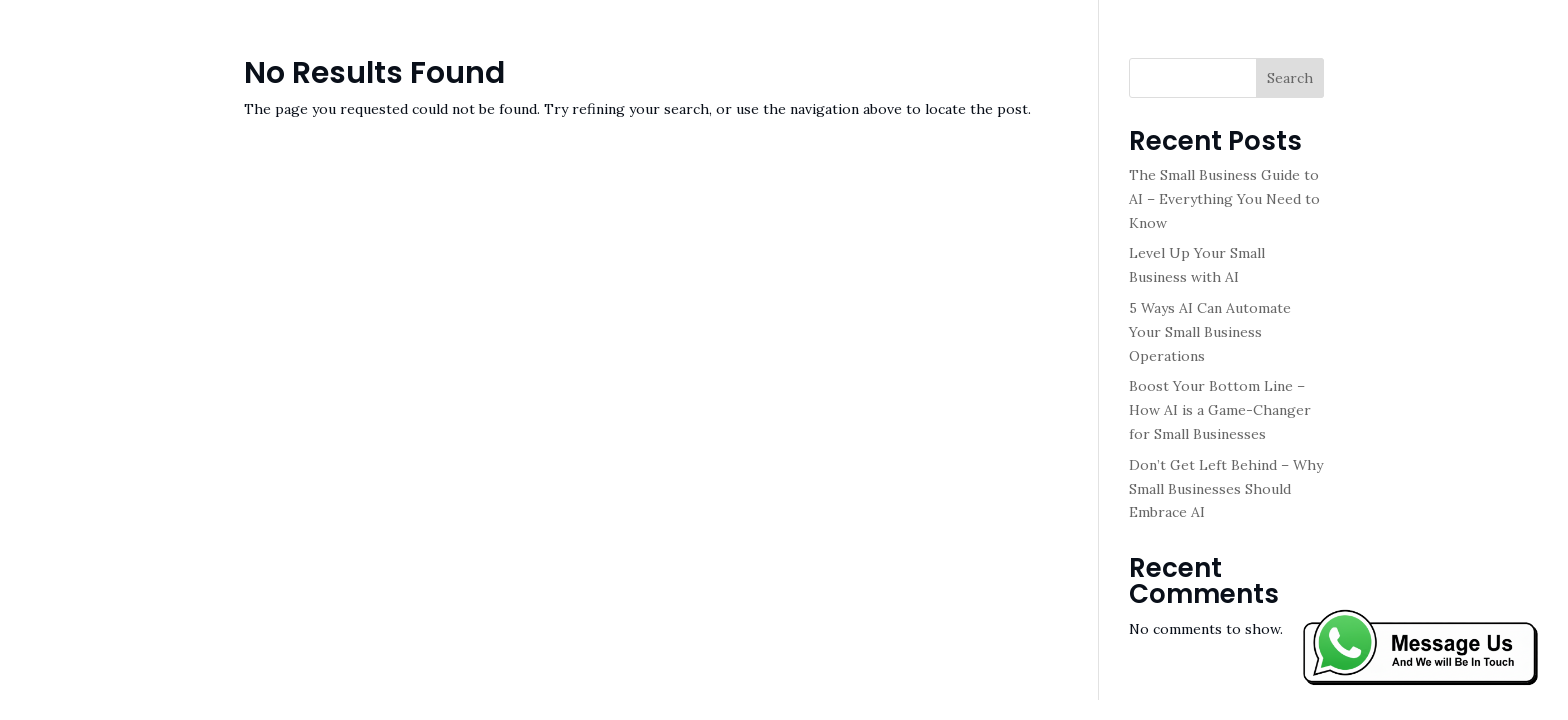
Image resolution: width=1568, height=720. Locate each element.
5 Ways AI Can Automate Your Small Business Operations (1210, 332)
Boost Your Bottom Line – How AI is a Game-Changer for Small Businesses (1220, 410)
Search (1290, 78)
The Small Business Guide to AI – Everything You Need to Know (1224, 199)
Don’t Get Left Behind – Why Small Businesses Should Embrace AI (1226, 489)
